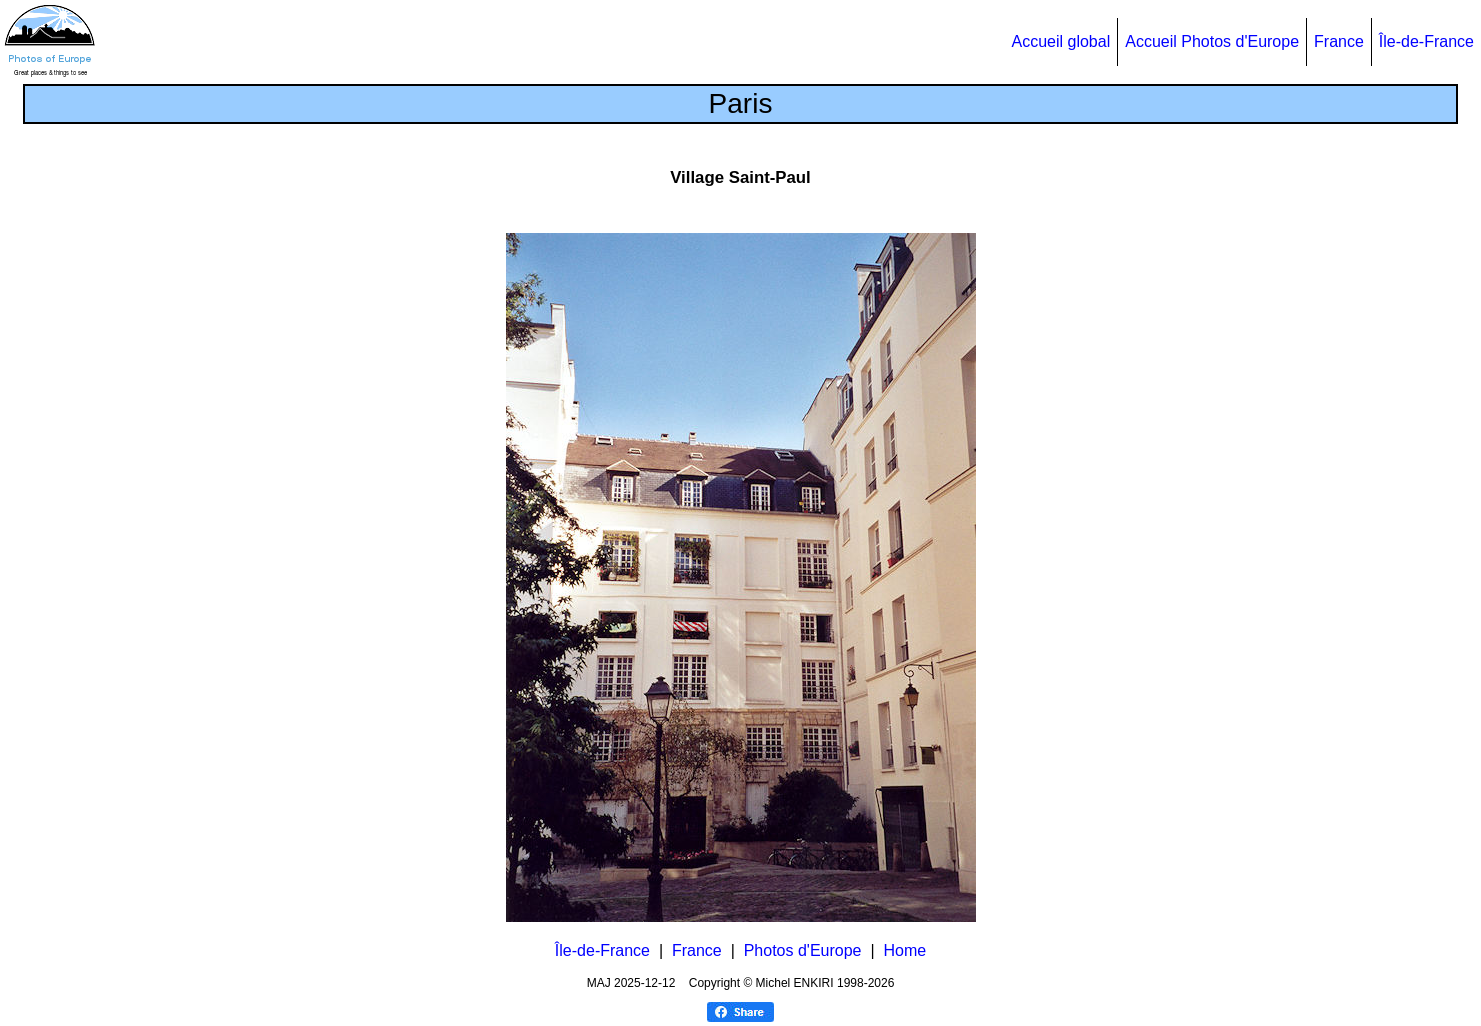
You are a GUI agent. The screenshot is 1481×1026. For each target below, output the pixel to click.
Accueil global (1060, 41)
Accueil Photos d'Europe (1212, 41)
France (1339, 41)
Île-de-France (1426, 41)
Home (904, 950)
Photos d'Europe (803, 950)
